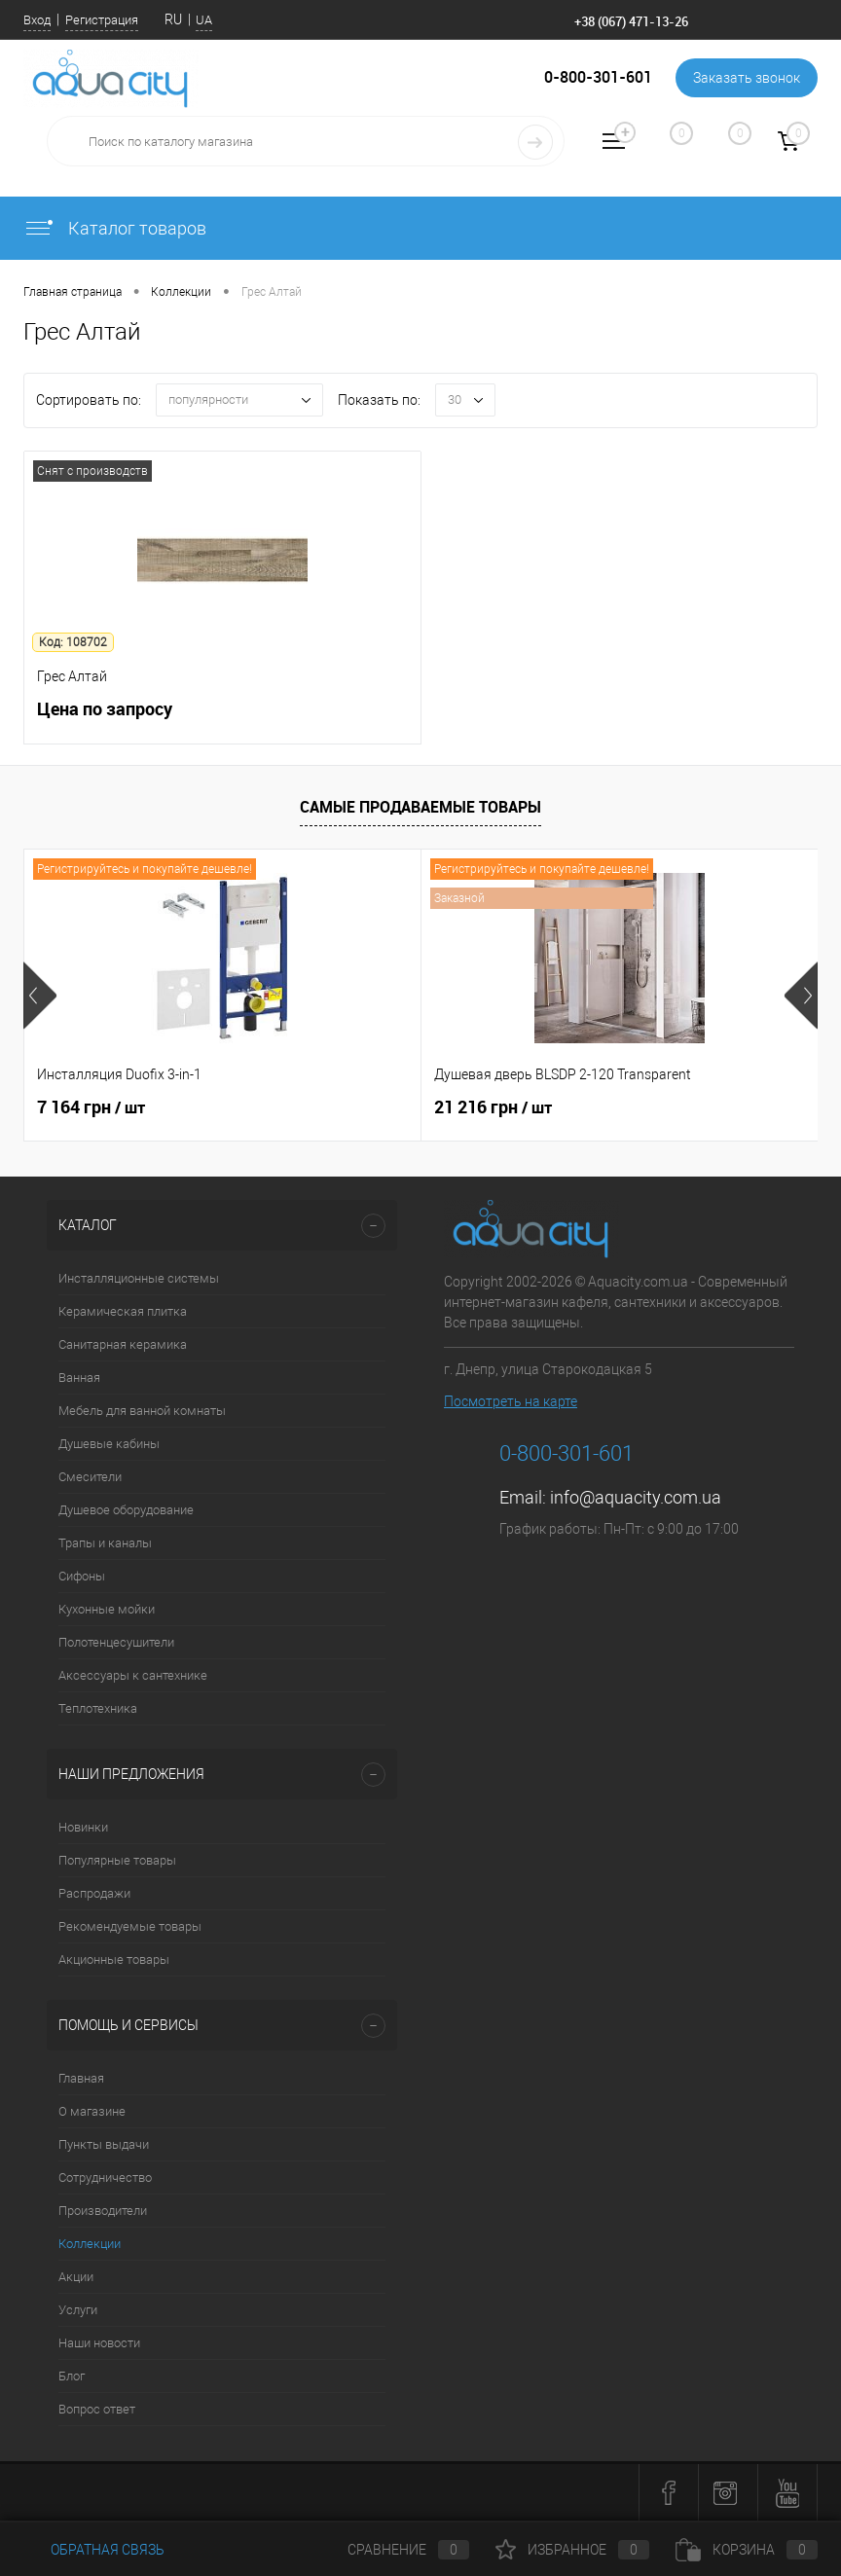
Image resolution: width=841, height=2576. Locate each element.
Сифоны (81, 1576)
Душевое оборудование (126, 1510)
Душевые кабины (109, 1443)
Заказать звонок (746, 78)
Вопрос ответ (96, 2409)
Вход (37, 20)
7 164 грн (91, 1107)
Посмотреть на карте (510, 1401)
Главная (81, 2078)
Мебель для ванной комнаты (142, 1410)
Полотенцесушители (116, 1642)
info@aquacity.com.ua (635, 1497)
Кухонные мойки (106, 1609)
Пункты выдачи (103, 2144)
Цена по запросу (222, 720)
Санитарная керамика (122, 1344)
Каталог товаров (114, 228)
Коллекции (89, 2243)
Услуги (77, 2310)
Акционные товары (113, 1959)
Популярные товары (117, 1860)
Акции (75, 2276)
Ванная (79, 1377)
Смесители (90, 1476)
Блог (71, 2376)
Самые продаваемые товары (420, 806)
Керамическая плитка (122, 1311)
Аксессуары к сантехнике (132, 1675)
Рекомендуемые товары (129, 1926)
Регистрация (101, 20)
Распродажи (94, 1893)
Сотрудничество (105, 2177)
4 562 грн (686, 1118)
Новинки (83, 1827)
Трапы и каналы (105, 1543)
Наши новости (99, 2343)
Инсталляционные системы (138, 1278)
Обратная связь (94, 2550)
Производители (102, 2210)
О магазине (92, 2111)
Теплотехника (97, 1708)
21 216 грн (361, 1107)
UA (204, 20)
